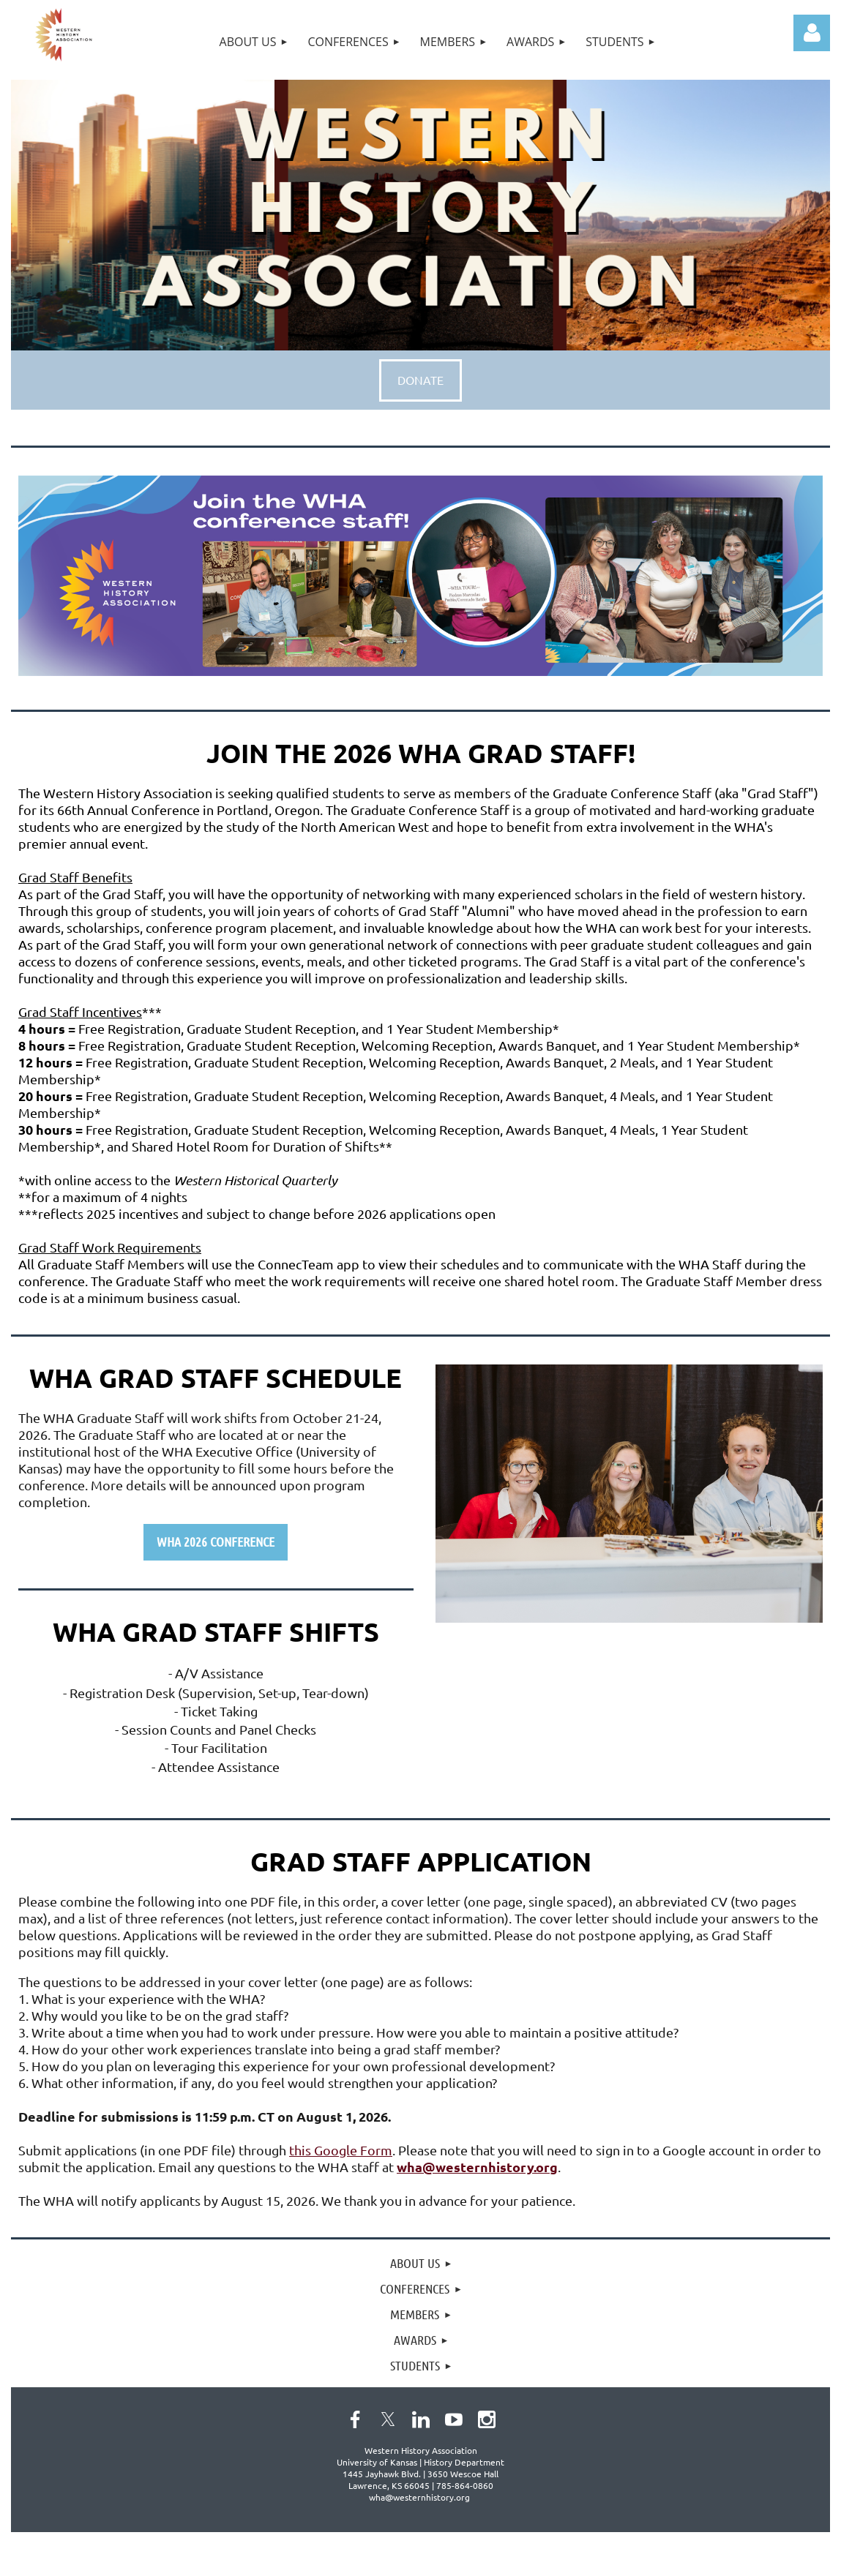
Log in (811, 33)
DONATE (420, 379)
